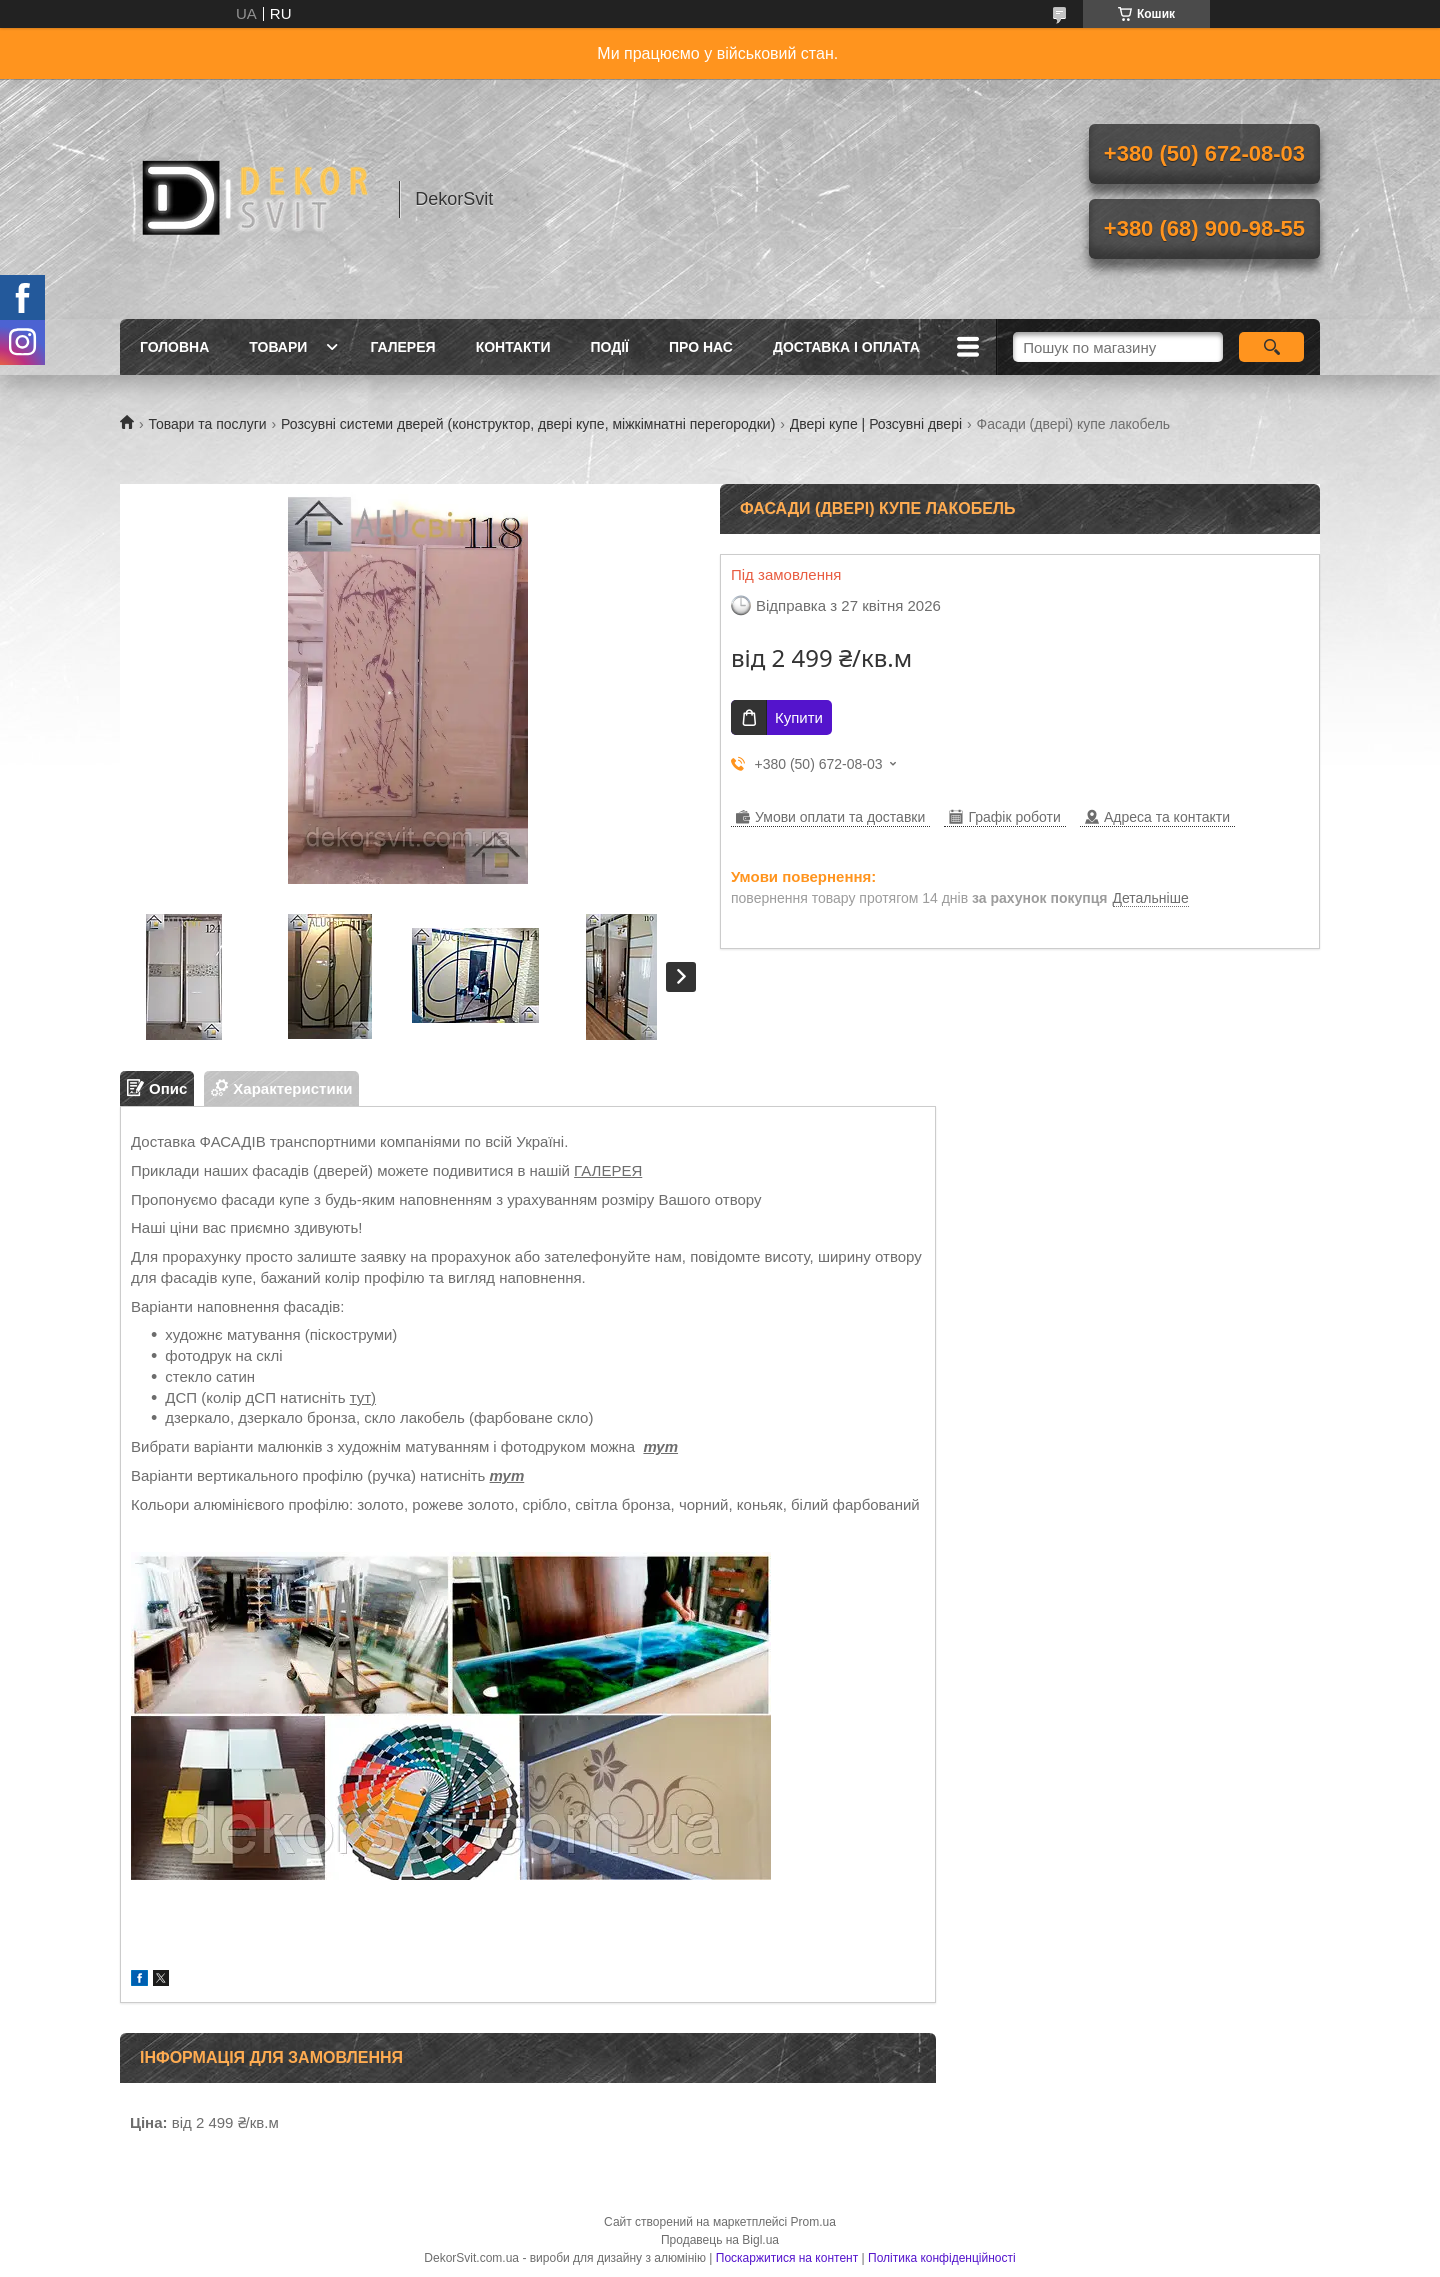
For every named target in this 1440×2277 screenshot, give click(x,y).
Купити (799, 717)
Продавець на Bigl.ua (720, 2240)
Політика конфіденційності (942, 2258)
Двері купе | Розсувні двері (876, 424)
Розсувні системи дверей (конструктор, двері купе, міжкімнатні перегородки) (528, 424)
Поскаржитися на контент (787, 2258)
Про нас (701, 347)
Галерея (402, 347)
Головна (174, 347)
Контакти (513, 347)
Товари (278, 347)
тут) (363, 1397)
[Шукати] (1271, 347)
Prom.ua (813, 2222)
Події (609, 347)
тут (660, 1446)
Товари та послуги (207, 424)
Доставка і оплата (846, 347)
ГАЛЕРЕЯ (608, 1170)
